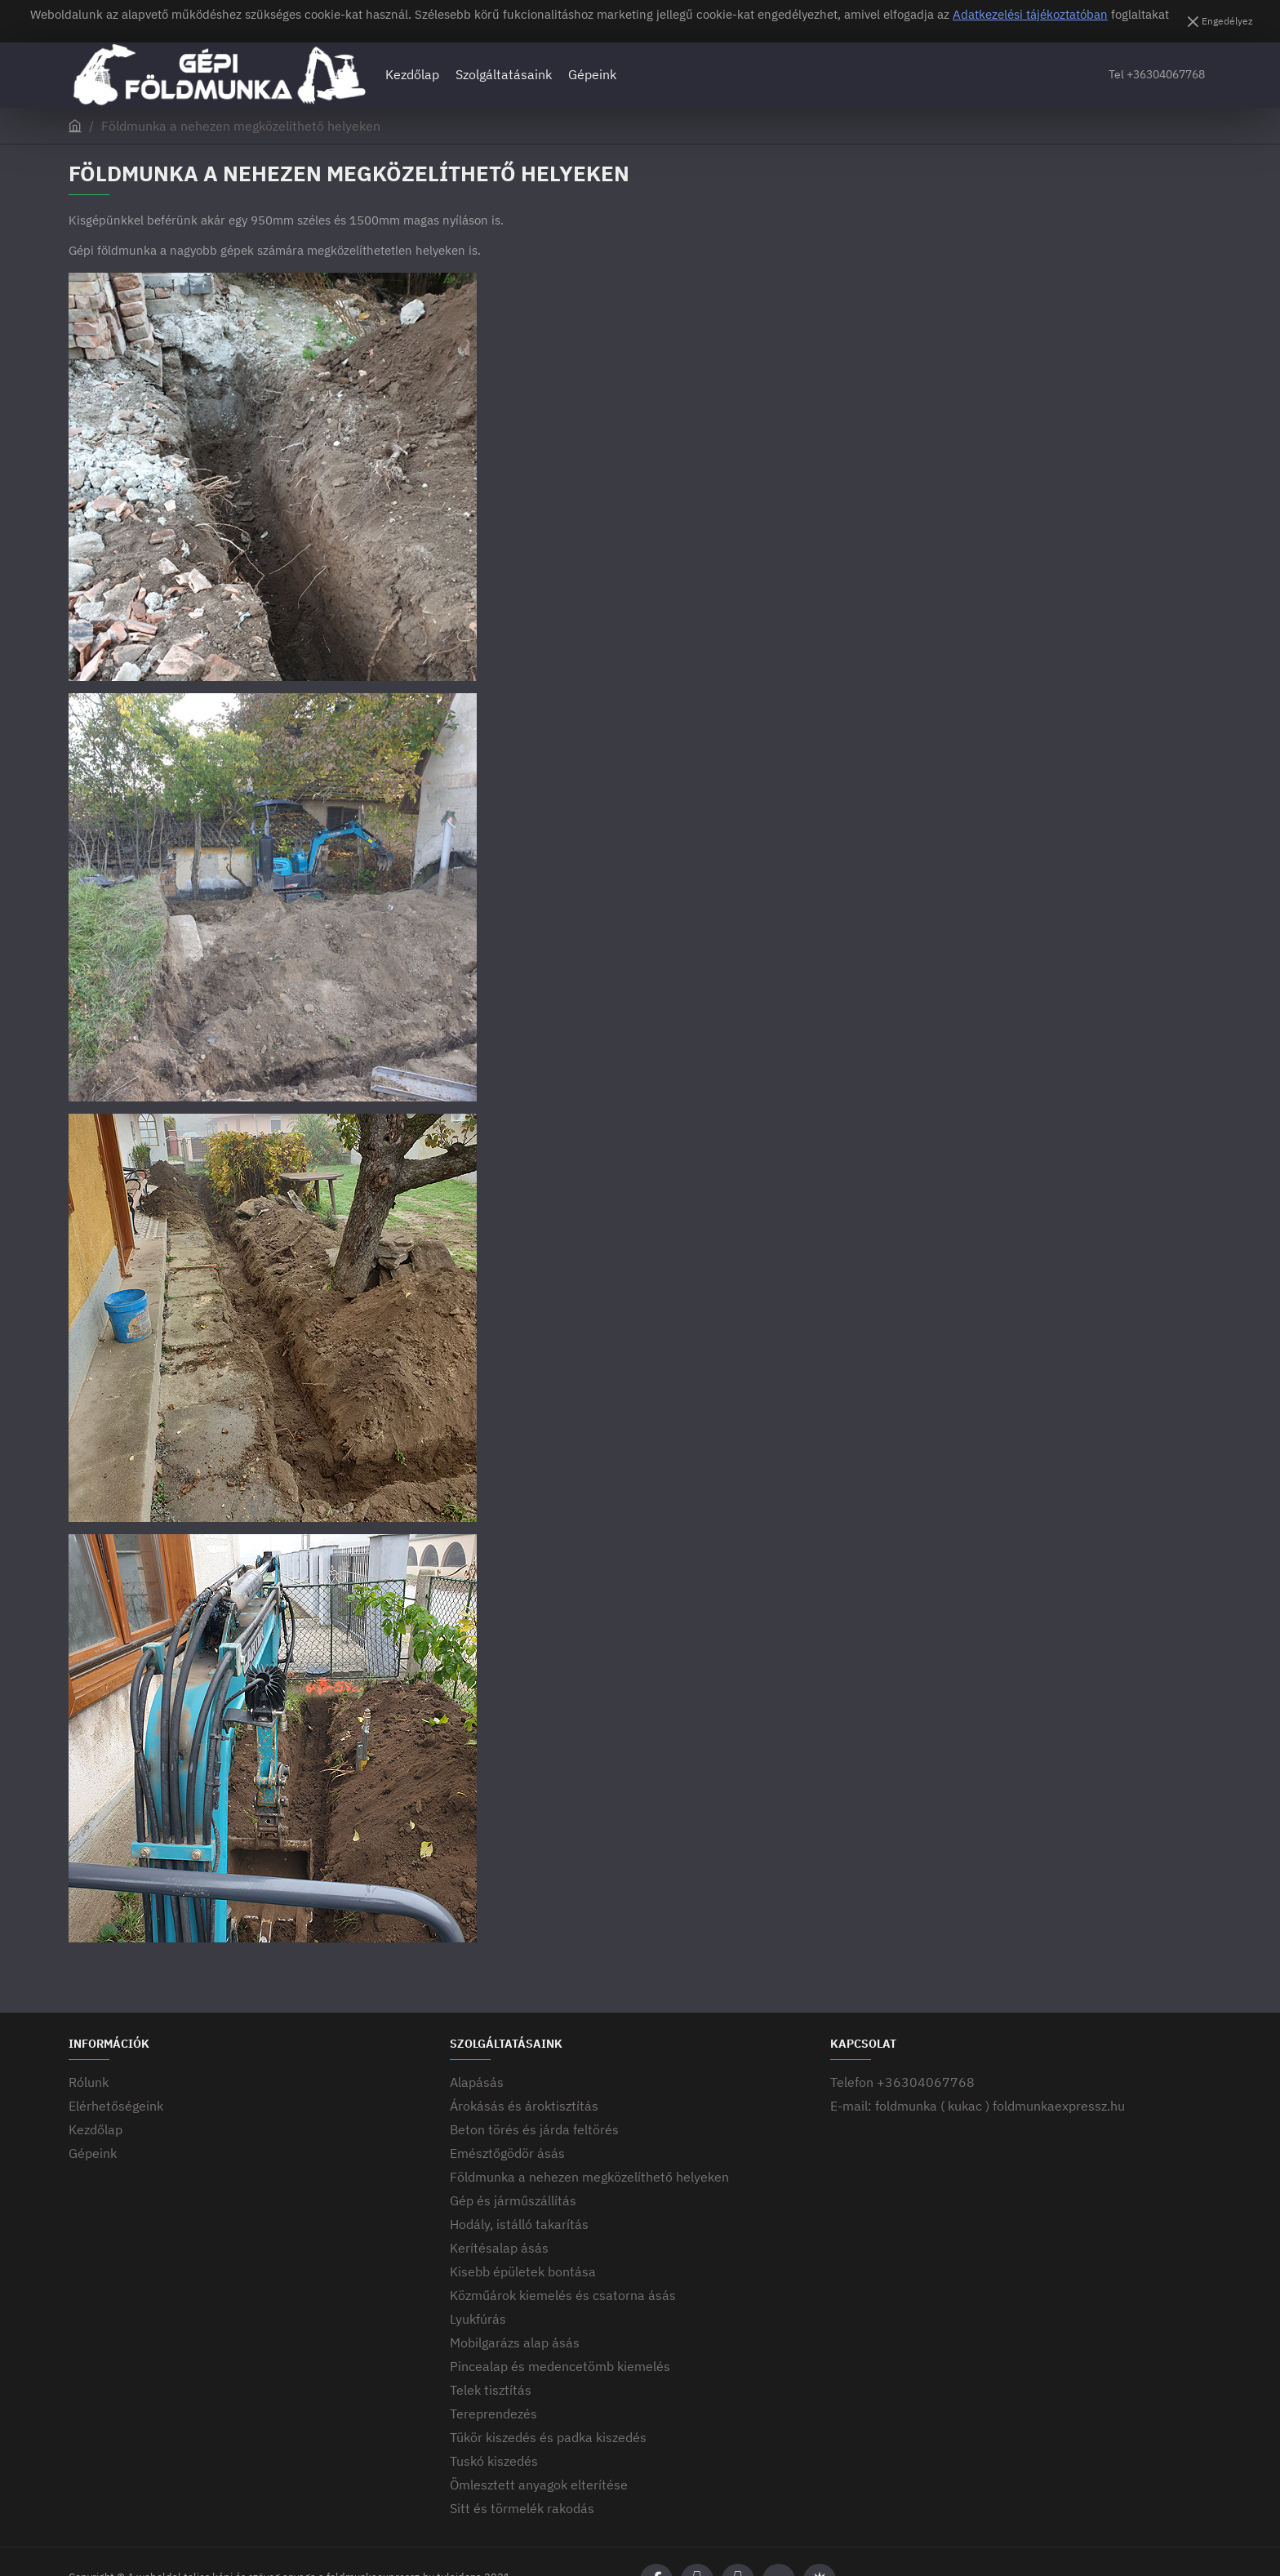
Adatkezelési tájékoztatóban (1030, 14)
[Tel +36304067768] (1156, 75)
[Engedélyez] (1218, 21)
